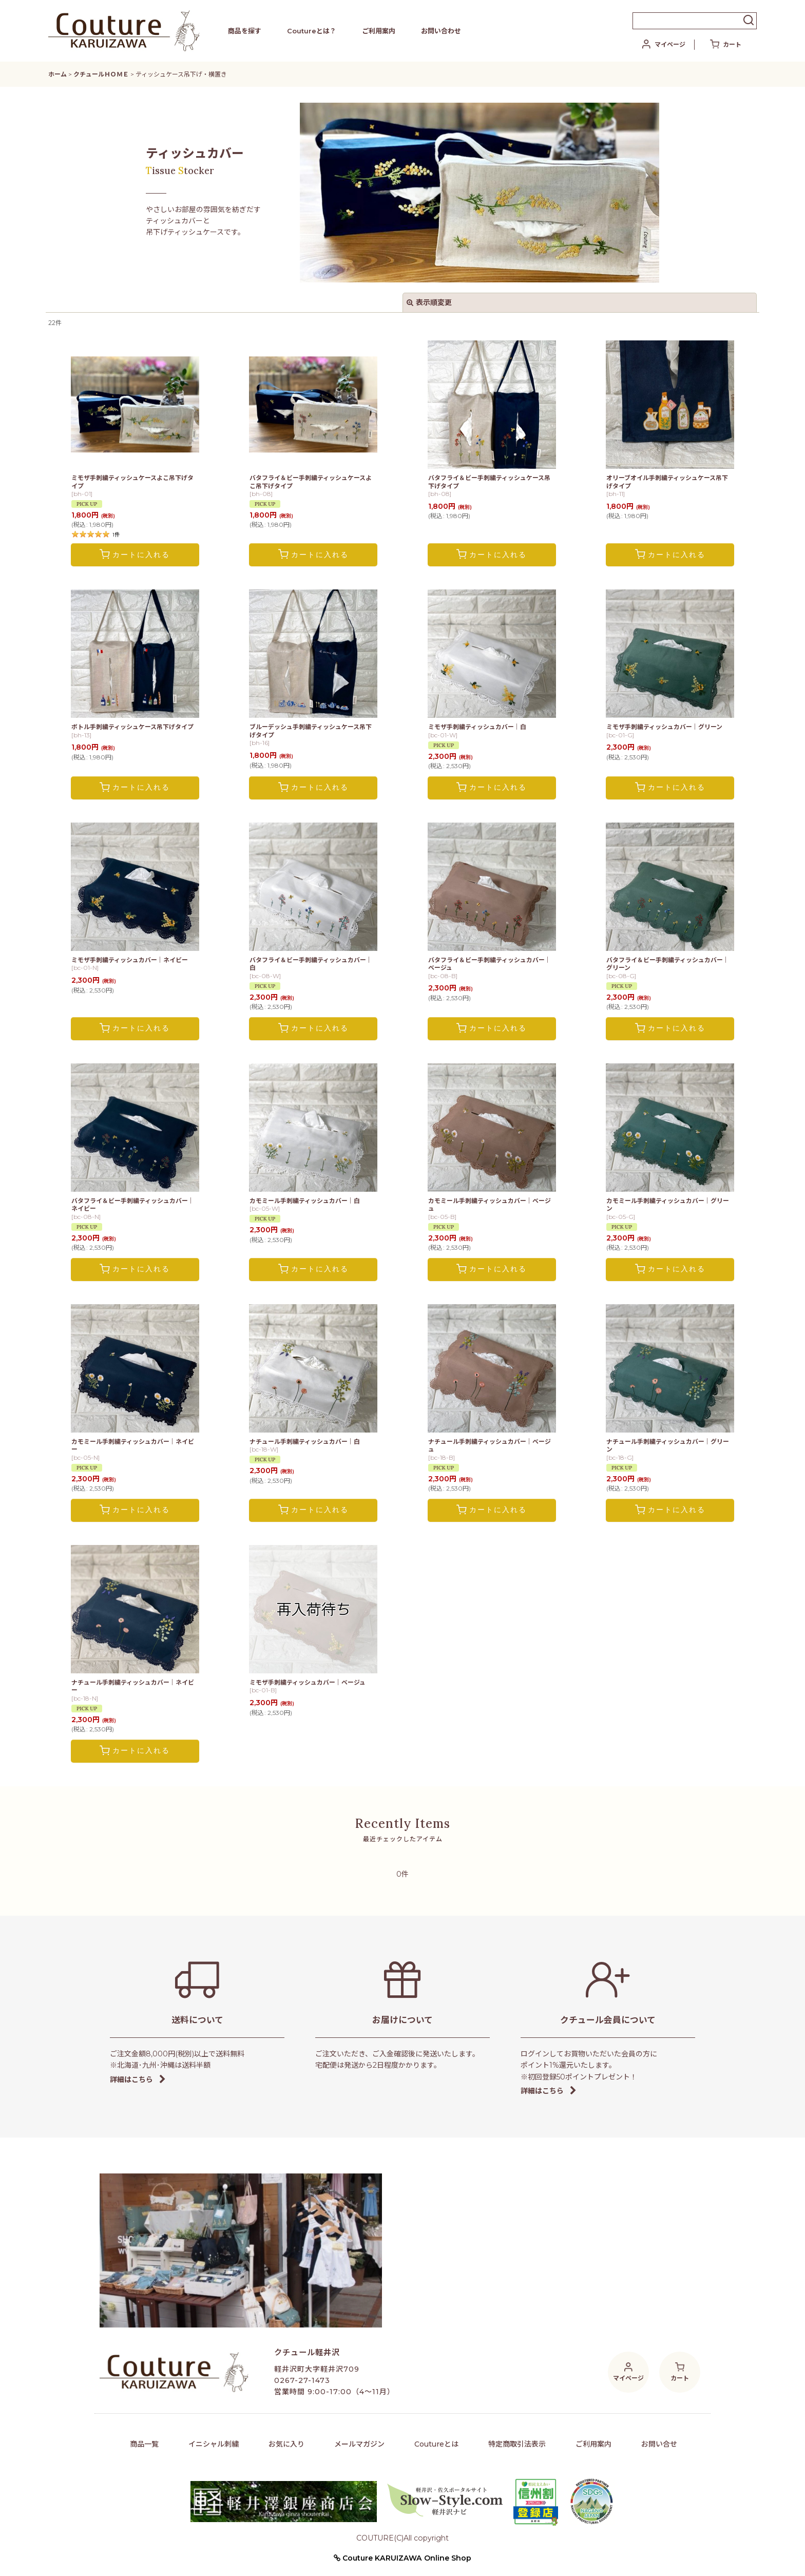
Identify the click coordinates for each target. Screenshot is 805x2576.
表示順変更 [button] (429, 302)
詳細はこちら (138, 2079)
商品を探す (244, 31)
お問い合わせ (441, 31)
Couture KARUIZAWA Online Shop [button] (402, 2558)
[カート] (726, 45)
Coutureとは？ (311, 31)
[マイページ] (663, 45)
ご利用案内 (378, 31)
